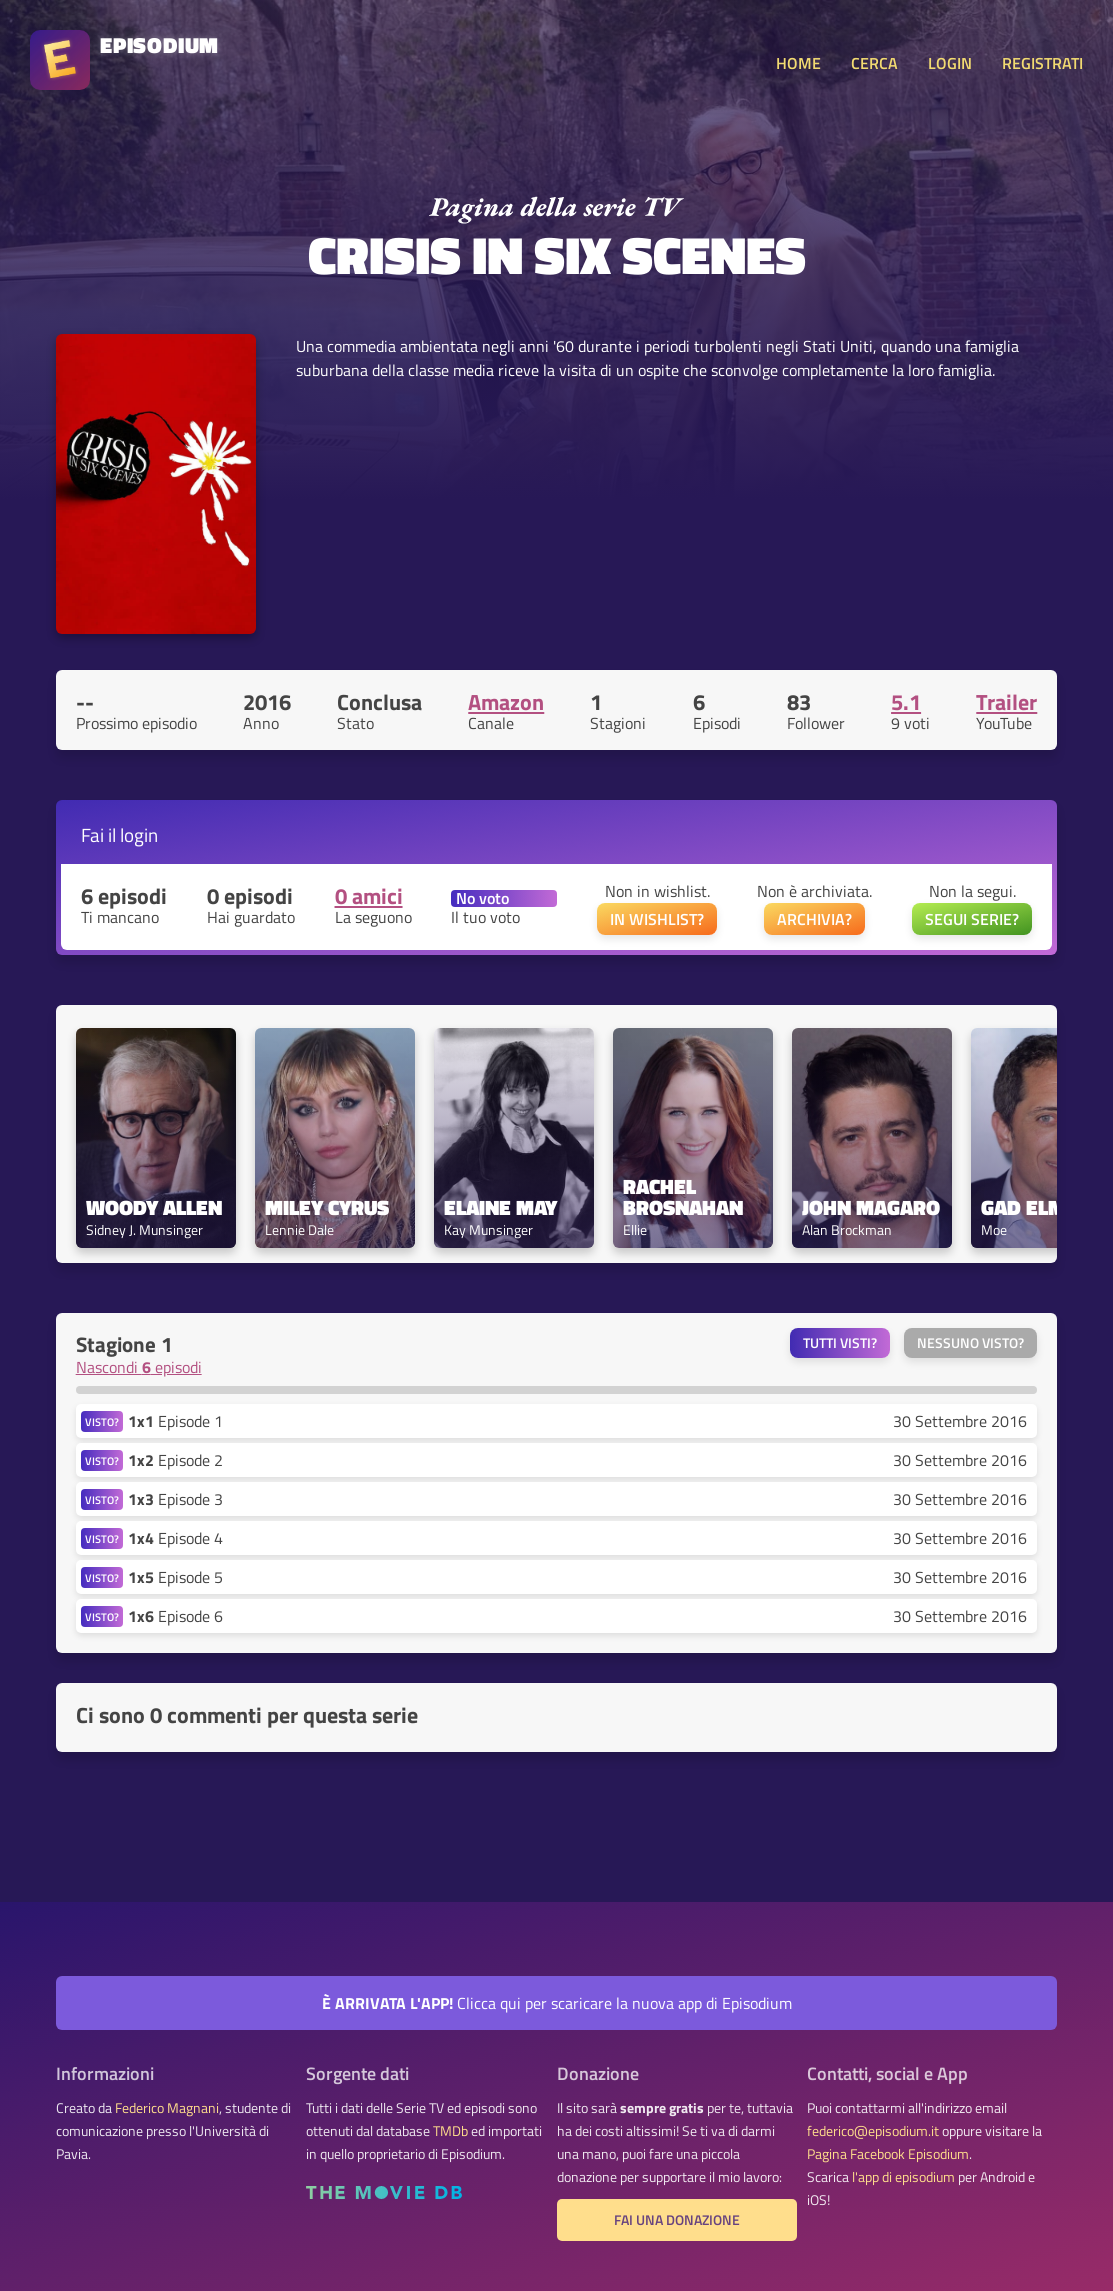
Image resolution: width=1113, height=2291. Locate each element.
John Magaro (871, 1207)
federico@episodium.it (873, 2131)
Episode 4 (175, 1538)
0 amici (369, 896)
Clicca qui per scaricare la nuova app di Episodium (557, 2003)
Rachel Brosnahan (683, 1197)
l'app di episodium (903, 2177)
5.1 (906, 702)
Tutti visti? (840, 1343)
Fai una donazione (677, 2220)
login (139, 834)
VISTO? (102, 1421)
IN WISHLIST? (657, 919)
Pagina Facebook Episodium (888, 2154)
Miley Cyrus (327, 1207)
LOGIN (950, 63)
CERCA (874, 63)
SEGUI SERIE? (972, 919)
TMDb (450, 2131)
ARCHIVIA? (814, 919)
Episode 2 (175, 1460)
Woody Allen (154, 1207)
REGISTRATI (1042, 63)
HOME (798, 63)
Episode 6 (175, 1616)
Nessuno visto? (970, 1343)
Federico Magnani (167, 2108)
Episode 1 (175, 1421)
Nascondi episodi (139, 1367)
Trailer (1006, 702)
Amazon (506, 702)
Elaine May (500, 1207)
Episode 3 (175, 1499)
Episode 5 (175, 1577)
